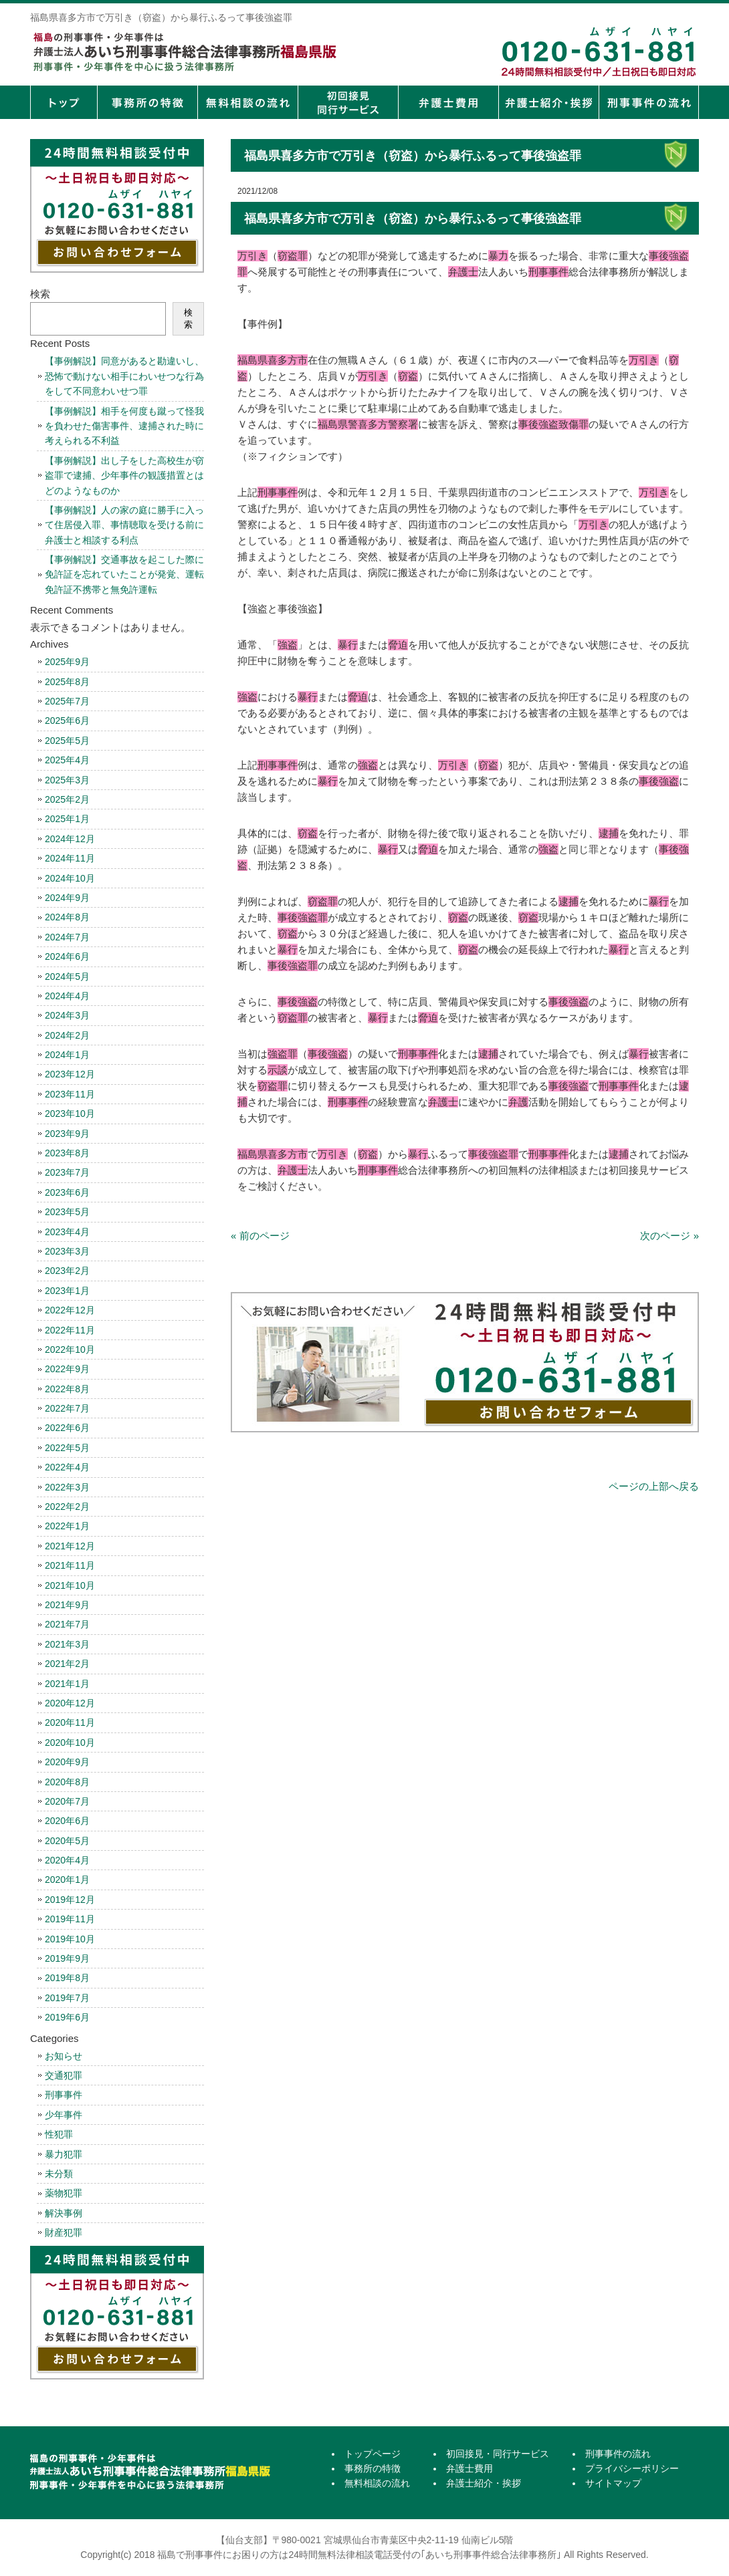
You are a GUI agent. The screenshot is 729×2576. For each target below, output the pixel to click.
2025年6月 (67, 720)
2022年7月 (67, 1408)
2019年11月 (70, 1919)
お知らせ (63, 2056)
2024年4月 (67, 996)
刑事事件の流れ (649, 102)
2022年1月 (67, 1526)
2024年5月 (67, 976)
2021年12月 (70, 1546)
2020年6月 (67, 1820)
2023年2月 (67, 1270)
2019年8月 (67, 1977)
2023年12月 (70, 1074)
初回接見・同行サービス (348, 102)
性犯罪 (59, 2134)
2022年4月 (67, 1467)
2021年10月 (70, 1585)
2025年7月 (67, 701)
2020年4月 (67, 1860)
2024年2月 (67, 1035)
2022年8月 (67, 1389)
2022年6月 (67, 1427)
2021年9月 (67, 1604)
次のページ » (669, 1235)
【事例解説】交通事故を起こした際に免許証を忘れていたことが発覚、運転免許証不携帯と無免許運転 (124, 574)
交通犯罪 (63, 2075)
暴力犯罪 (63, 2154)
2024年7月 (67, 937)
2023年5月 (67, 1211)
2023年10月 (70, 1113)
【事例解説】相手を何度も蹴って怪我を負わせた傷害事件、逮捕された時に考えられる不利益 (124, 426)
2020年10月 (70, 1742)
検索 (40, 293)
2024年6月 (67, 956)
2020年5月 (67, 1840)
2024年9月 (67, 897)
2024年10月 (70, 878)
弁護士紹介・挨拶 (548, 102)
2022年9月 (67, 1369)
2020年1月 (67, 1879)
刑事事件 (63, 2094)
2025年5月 (67, 740)
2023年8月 (67, 1153)
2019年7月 (67, 1997)
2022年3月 (67, 1487)
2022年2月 (67, 1506)
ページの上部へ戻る (654, 1486)
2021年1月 (67, 1683)
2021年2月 (67, 1663)
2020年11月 (70, 1722)
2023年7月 (67, 1172)
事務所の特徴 (147, 102)
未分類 (59, 2173)
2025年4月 (67, 760)
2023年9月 (67, 1133)
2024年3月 (67, 1015)
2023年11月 (70, 1094)
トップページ (63, 102)
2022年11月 (70, 1330)
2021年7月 (67, 1624)
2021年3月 (67, 1644)
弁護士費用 (448, 102)
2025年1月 (67, 818)
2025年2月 (67, 799)
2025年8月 (67, 681)
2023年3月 (67, 1251)
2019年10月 (70, 1939)
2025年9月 (67, 661)
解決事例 (63, 2213)
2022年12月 (70, 1310)
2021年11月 (70, 1565)
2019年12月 (70, 1899)
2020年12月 (70, 1703)
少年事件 (63, 2114)
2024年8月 (67, 917)
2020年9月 (67, 1762)
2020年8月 (67, 1782)
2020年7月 (67, 1801)
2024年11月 (70, 858)
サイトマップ (613, 2483)
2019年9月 (67, 1958)
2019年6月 (67, 2017)
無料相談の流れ (247, 102)
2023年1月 (67, 1290)
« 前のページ (260, 1235)
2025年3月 (67, 780)
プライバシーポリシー (632, 2468)
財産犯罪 (63, 2232)
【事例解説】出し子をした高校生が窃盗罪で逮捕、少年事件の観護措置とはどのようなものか (124, 475)
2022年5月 (67, 1447)
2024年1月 (67, 1054)
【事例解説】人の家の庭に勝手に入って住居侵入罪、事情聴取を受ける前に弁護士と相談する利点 (124, 525)
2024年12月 (70, 838)
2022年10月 (70, 1349)
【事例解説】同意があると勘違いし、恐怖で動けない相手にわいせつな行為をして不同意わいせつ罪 (124, 376)
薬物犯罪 (63, 2193)
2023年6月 (67, 1192)
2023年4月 (67, 1232)
